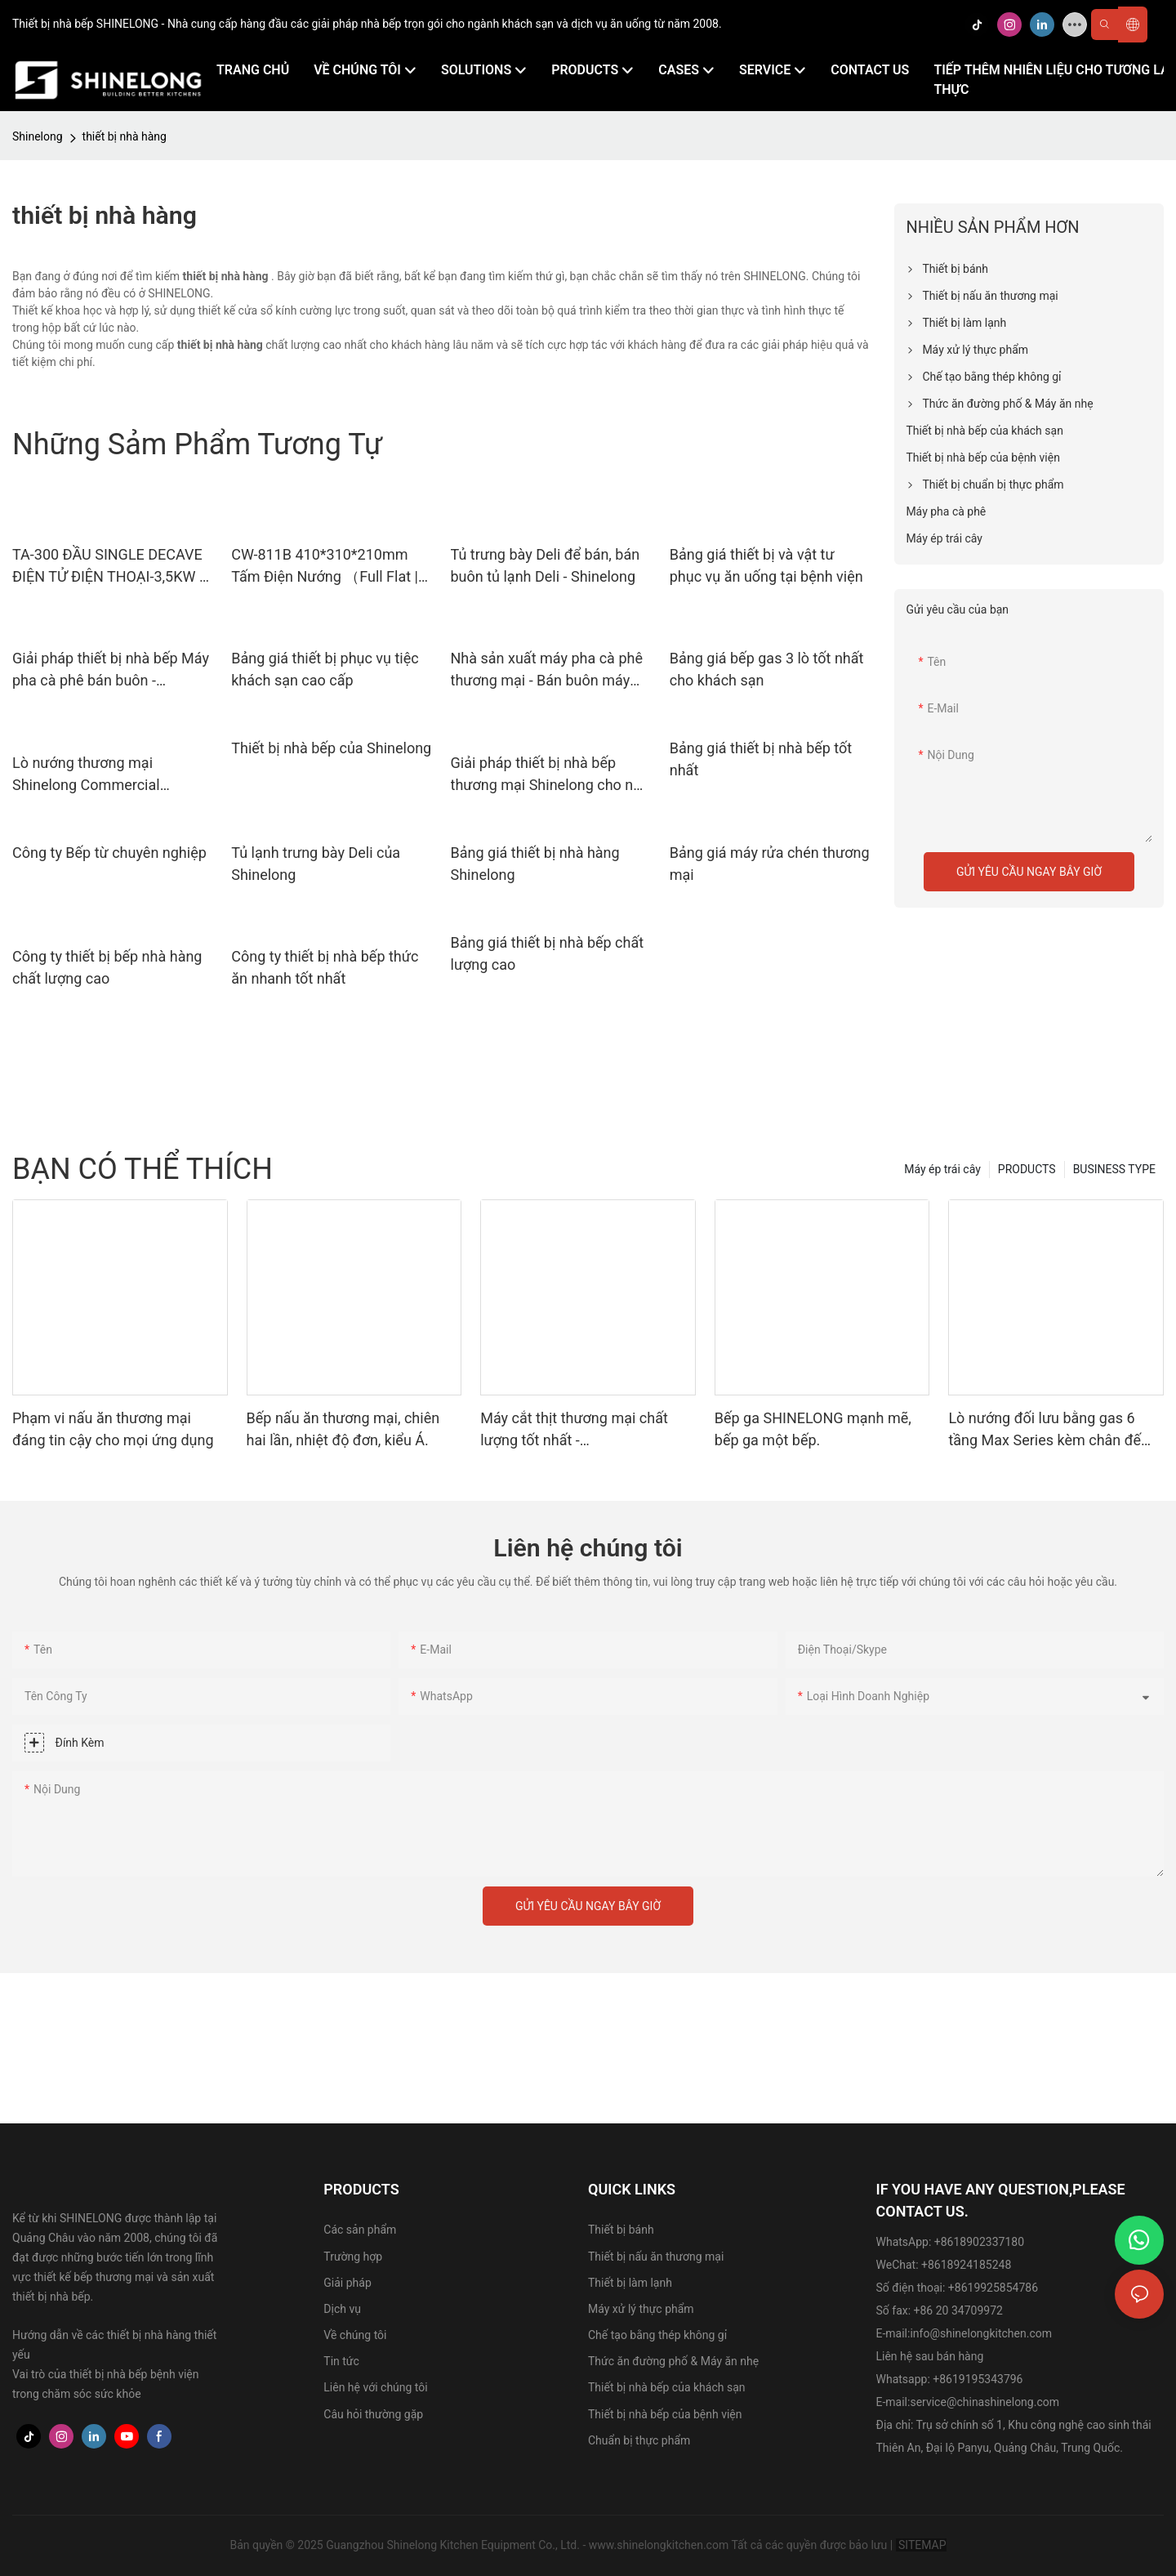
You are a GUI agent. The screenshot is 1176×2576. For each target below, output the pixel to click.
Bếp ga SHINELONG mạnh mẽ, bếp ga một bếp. (813, 1429)
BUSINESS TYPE (1114, 1169)
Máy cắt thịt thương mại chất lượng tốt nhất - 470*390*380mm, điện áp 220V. (584, 1430)
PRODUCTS (1027, 1169)
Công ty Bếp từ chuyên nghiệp (109, 852)
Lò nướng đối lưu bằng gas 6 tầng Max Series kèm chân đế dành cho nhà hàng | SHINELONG (1044, 1430)
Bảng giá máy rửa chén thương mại (770, 863)
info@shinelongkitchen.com (981, 2333)
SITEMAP (921, 2544)
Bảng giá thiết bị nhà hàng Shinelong (535, 863)
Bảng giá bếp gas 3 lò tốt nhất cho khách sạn (767, 669)
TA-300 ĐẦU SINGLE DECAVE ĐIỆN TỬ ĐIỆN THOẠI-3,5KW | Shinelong (107, 566)
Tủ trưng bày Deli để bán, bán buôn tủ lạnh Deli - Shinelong (545, 565)
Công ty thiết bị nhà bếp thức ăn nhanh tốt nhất (324, 967)
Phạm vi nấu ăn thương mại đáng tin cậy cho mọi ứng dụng (113, 1429)
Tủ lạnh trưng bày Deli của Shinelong (315, 863)
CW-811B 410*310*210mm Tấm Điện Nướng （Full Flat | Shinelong (324, 566)
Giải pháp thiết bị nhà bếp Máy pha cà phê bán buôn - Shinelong (110, 670)
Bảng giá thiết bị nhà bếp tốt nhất (761, 759)
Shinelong (37, 136)
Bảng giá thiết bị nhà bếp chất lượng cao (547, 953)
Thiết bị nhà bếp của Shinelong (331, 748)
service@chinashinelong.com (984, 2402)
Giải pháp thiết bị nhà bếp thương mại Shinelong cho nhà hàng (550, 775)
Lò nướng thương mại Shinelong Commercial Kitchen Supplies (86, 775)
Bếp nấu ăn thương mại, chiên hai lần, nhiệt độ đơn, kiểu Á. (343, 1429)
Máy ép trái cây (942, 1169)
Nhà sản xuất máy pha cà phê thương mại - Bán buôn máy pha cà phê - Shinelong (547, 670)
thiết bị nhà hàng (124, 136)
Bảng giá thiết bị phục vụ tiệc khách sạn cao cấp (324, 669)
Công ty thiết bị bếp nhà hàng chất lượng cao (107, 967)
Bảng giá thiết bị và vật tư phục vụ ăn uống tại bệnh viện (766, 565)
